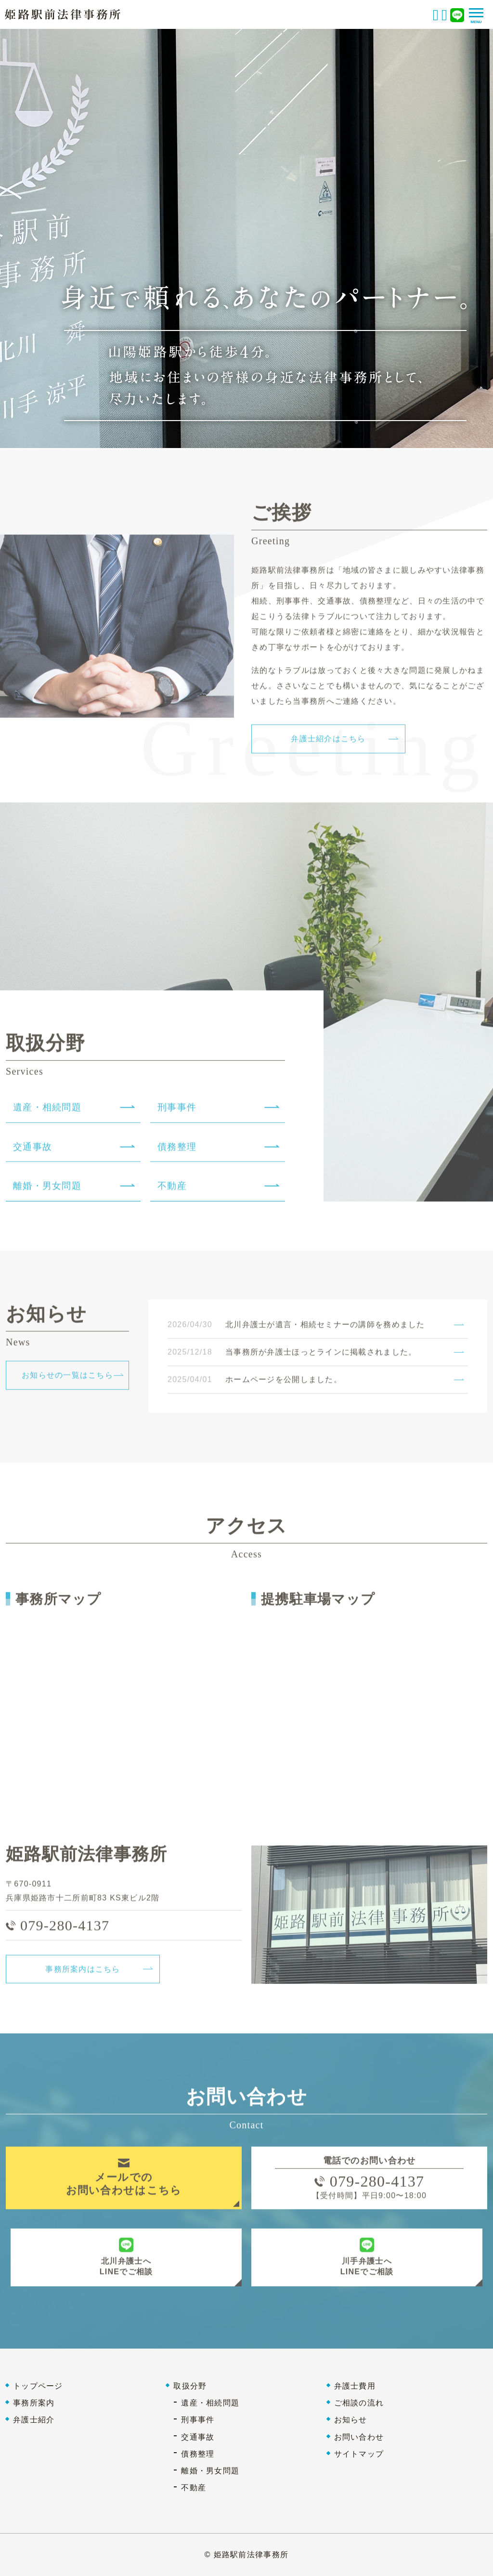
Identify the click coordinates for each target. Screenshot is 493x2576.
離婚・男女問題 (210, 2471)
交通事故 (197, 2437)
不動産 (193, 2488)
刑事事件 (197, 2420)
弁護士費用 (355, 2386)
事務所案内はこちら (82, 1972)
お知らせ (350, 2420)
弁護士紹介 (33, 2420)
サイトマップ (359, 2454)
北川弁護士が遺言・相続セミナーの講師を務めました (325, 1328)
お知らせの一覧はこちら (67, 1378)
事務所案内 (33, 2403)
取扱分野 (190, 2386)
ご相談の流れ (359, 2403)
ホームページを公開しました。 (283, 1383)
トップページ (38, 2386)
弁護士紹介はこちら (328, 742)
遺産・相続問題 (210, 2403)
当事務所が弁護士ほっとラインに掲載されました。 (320, 1355)
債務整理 (197, 2454)
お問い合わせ (359, 2437)
